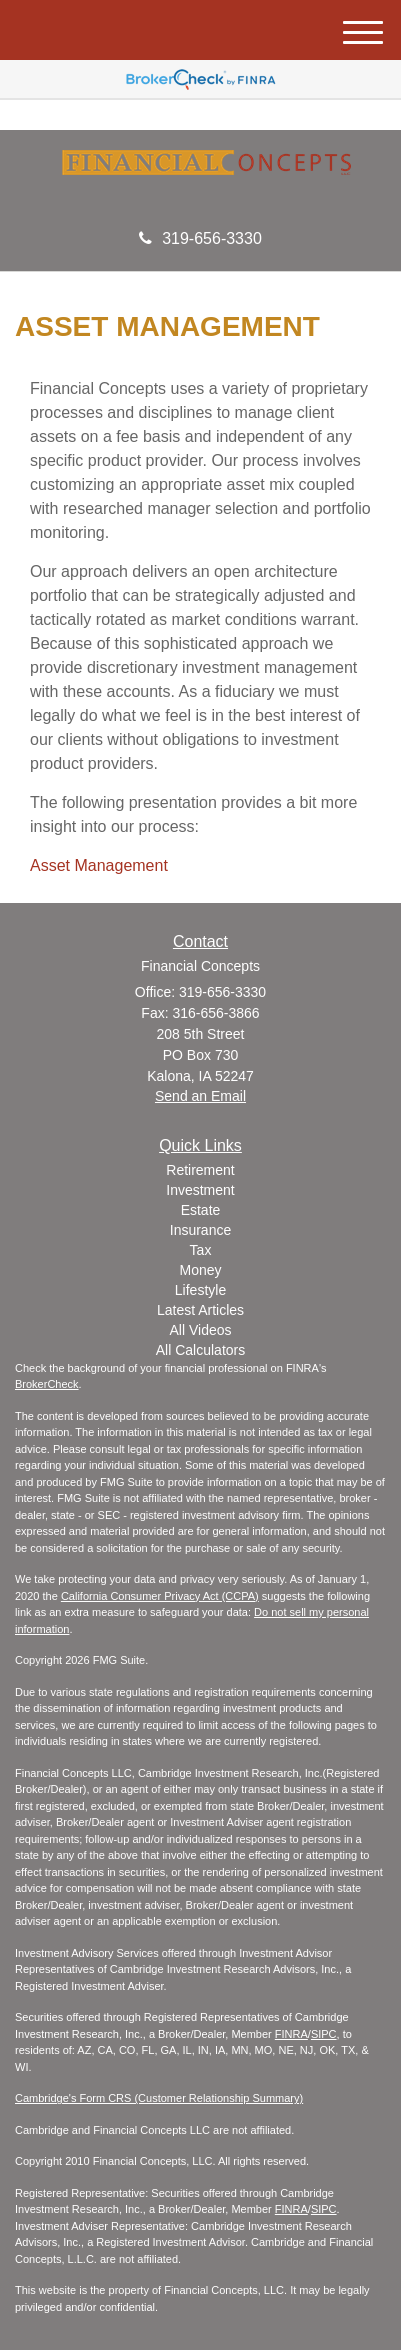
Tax (201, 1250)
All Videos (200, 1330)
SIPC (324, 2034)
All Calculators (200, 1350)
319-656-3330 (200, 238)
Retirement (200, 1170)
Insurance (200, 1230)
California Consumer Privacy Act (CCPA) (160, 1596)
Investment (200, 1190)
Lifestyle (200, 1290)
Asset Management (99, 865)
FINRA (291, 2034)
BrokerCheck (47, 1384)
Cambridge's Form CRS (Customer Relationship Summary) (159, 2098)
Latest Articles (200, 1310)
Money (200, 1270)
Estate (201, 1210)
